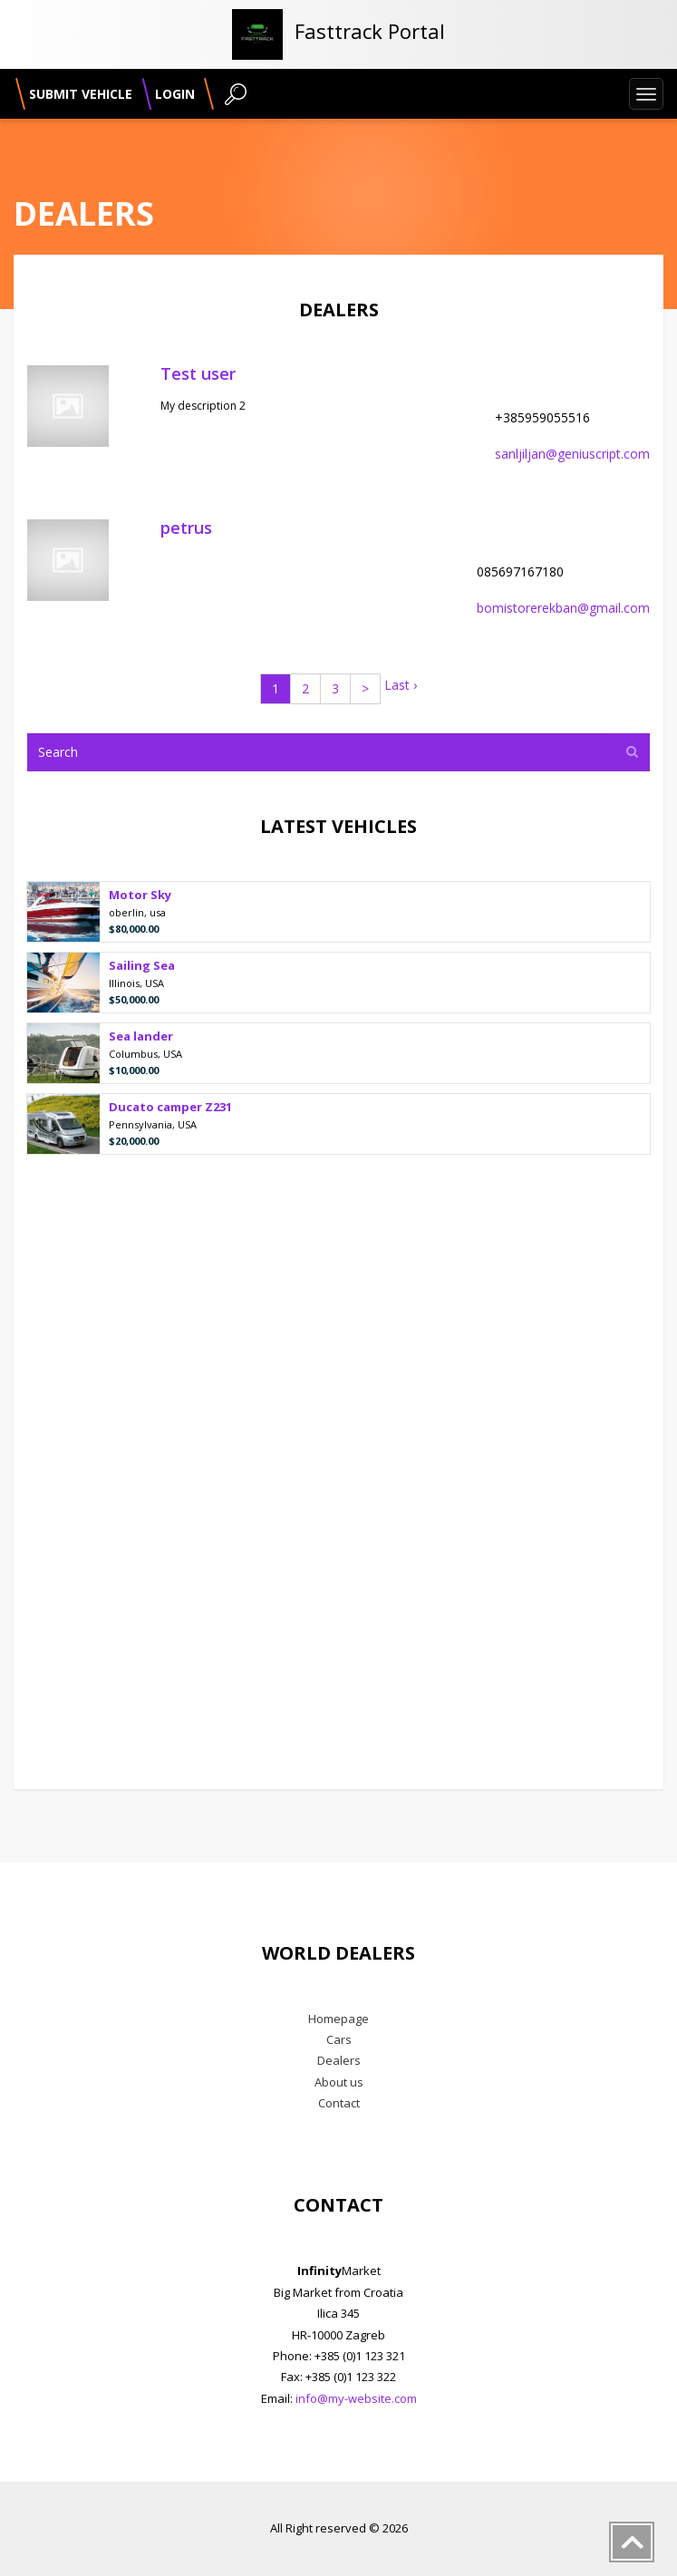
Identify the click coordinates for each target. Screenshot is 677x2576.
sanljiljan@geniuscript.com (572, 453)
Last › (400, 684)
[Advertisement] (338, 1473)
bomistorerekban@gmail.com (563, 607)
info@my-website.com (356, 2398)
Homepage (338, 2018)
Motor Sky (140, 896)
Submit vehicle (80, 93)
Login (175, 93)
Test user (198, 373)
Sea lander (141, 1037)
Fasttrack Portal (370, 31)
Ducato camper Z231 (170, 1108)
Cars (339, 2039)
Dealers (339, 2060)
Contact (339, 2103)
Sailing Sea (142, 966)
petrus (186, 527)
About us (338, 2082)
